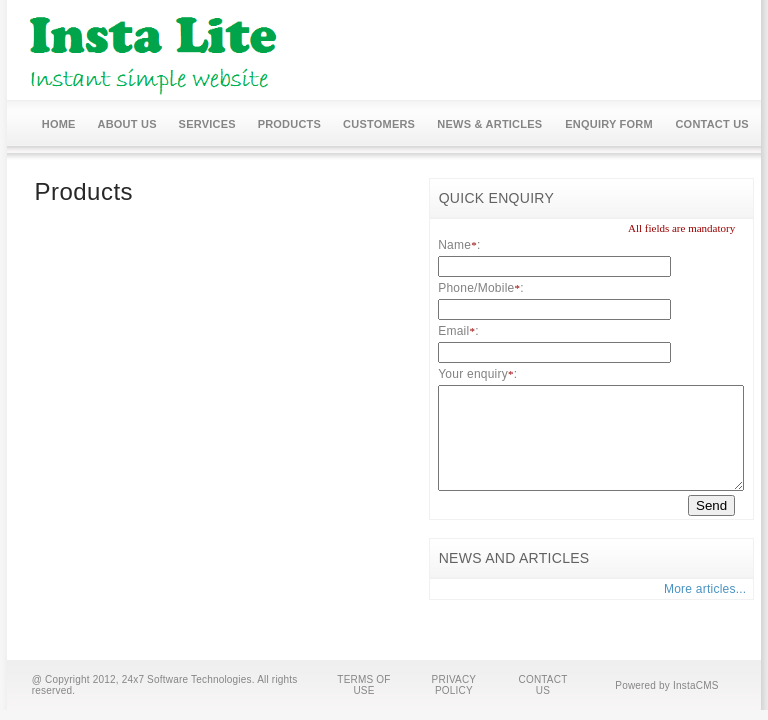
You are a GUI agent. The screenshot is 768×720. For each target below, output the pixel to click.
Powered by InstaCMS (666, 685)
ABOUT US (127, 124)
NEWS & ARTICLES (489, 124)
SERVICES (207, 124)
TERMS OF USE (363, 685)
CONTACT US (712, 124)
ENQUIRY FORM (609, 124)
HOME (59, 124)
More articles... (705, 589)
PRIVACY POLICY (454, 685)
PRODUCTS (290, 124)
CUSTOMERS (379, 124)
